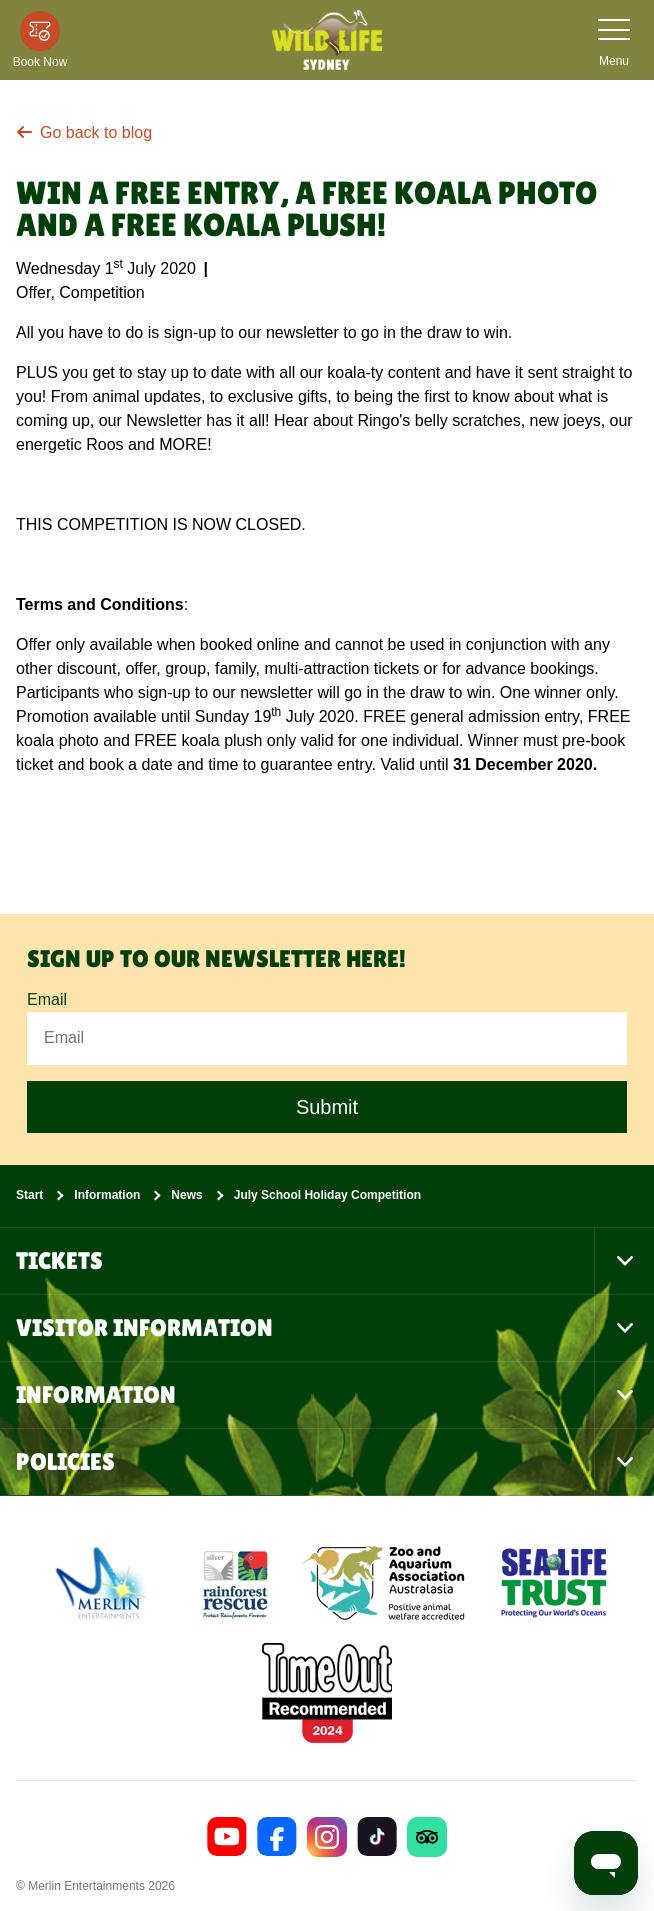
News (186, 1195)
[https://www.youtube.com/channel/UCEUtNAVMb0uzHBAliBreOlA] (227, 1837)
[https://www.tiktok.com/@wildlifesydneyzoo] (377, 1837)
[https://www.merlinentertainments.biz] (103, 1583)
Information (107, 1195)
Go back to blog (84, 132)
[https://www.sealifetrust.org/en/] (554, 1583)
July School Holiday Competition (327, 1195)
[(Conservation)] (234, 1583)
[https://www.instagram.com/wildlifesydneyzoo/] (327, 1837)
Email (47, 1000)
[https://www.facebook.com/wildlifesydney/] (277, 1837)
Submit (327, 1107)
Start (29, 1195)
